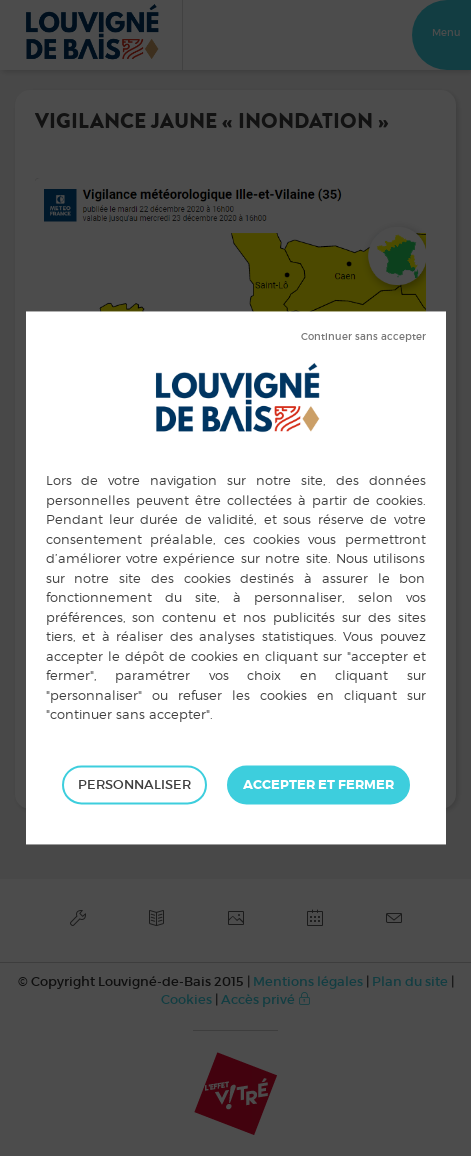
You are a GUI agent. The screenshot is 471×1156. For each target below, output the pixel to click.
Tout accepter (318, 785)
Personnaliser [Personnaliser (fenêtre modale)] (134, 784)
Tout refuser (363, 337)
